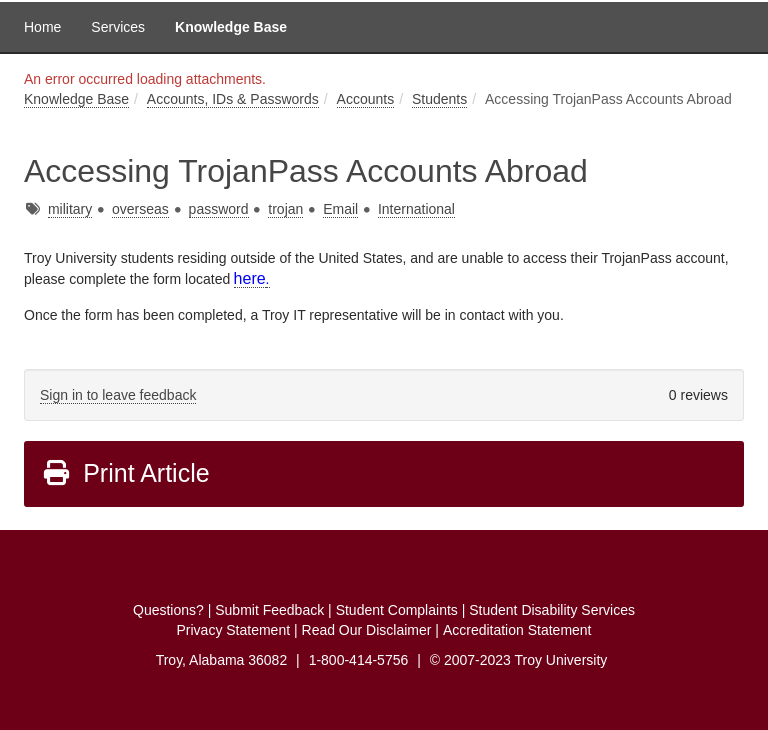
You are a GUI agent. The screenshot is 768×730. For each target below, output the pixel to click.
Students (439, 99)
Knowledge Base (231, 27)
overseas (140, 209)
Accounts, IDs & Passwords (233, 99)
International (416, 209)
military (70, 209)
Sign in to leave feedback (118, 395)
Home (42, 27)
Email (340, 209)
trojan (285, 209)
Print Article (125, 473)
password (219, 209)
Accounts (366, 99)
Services (118, 27)
